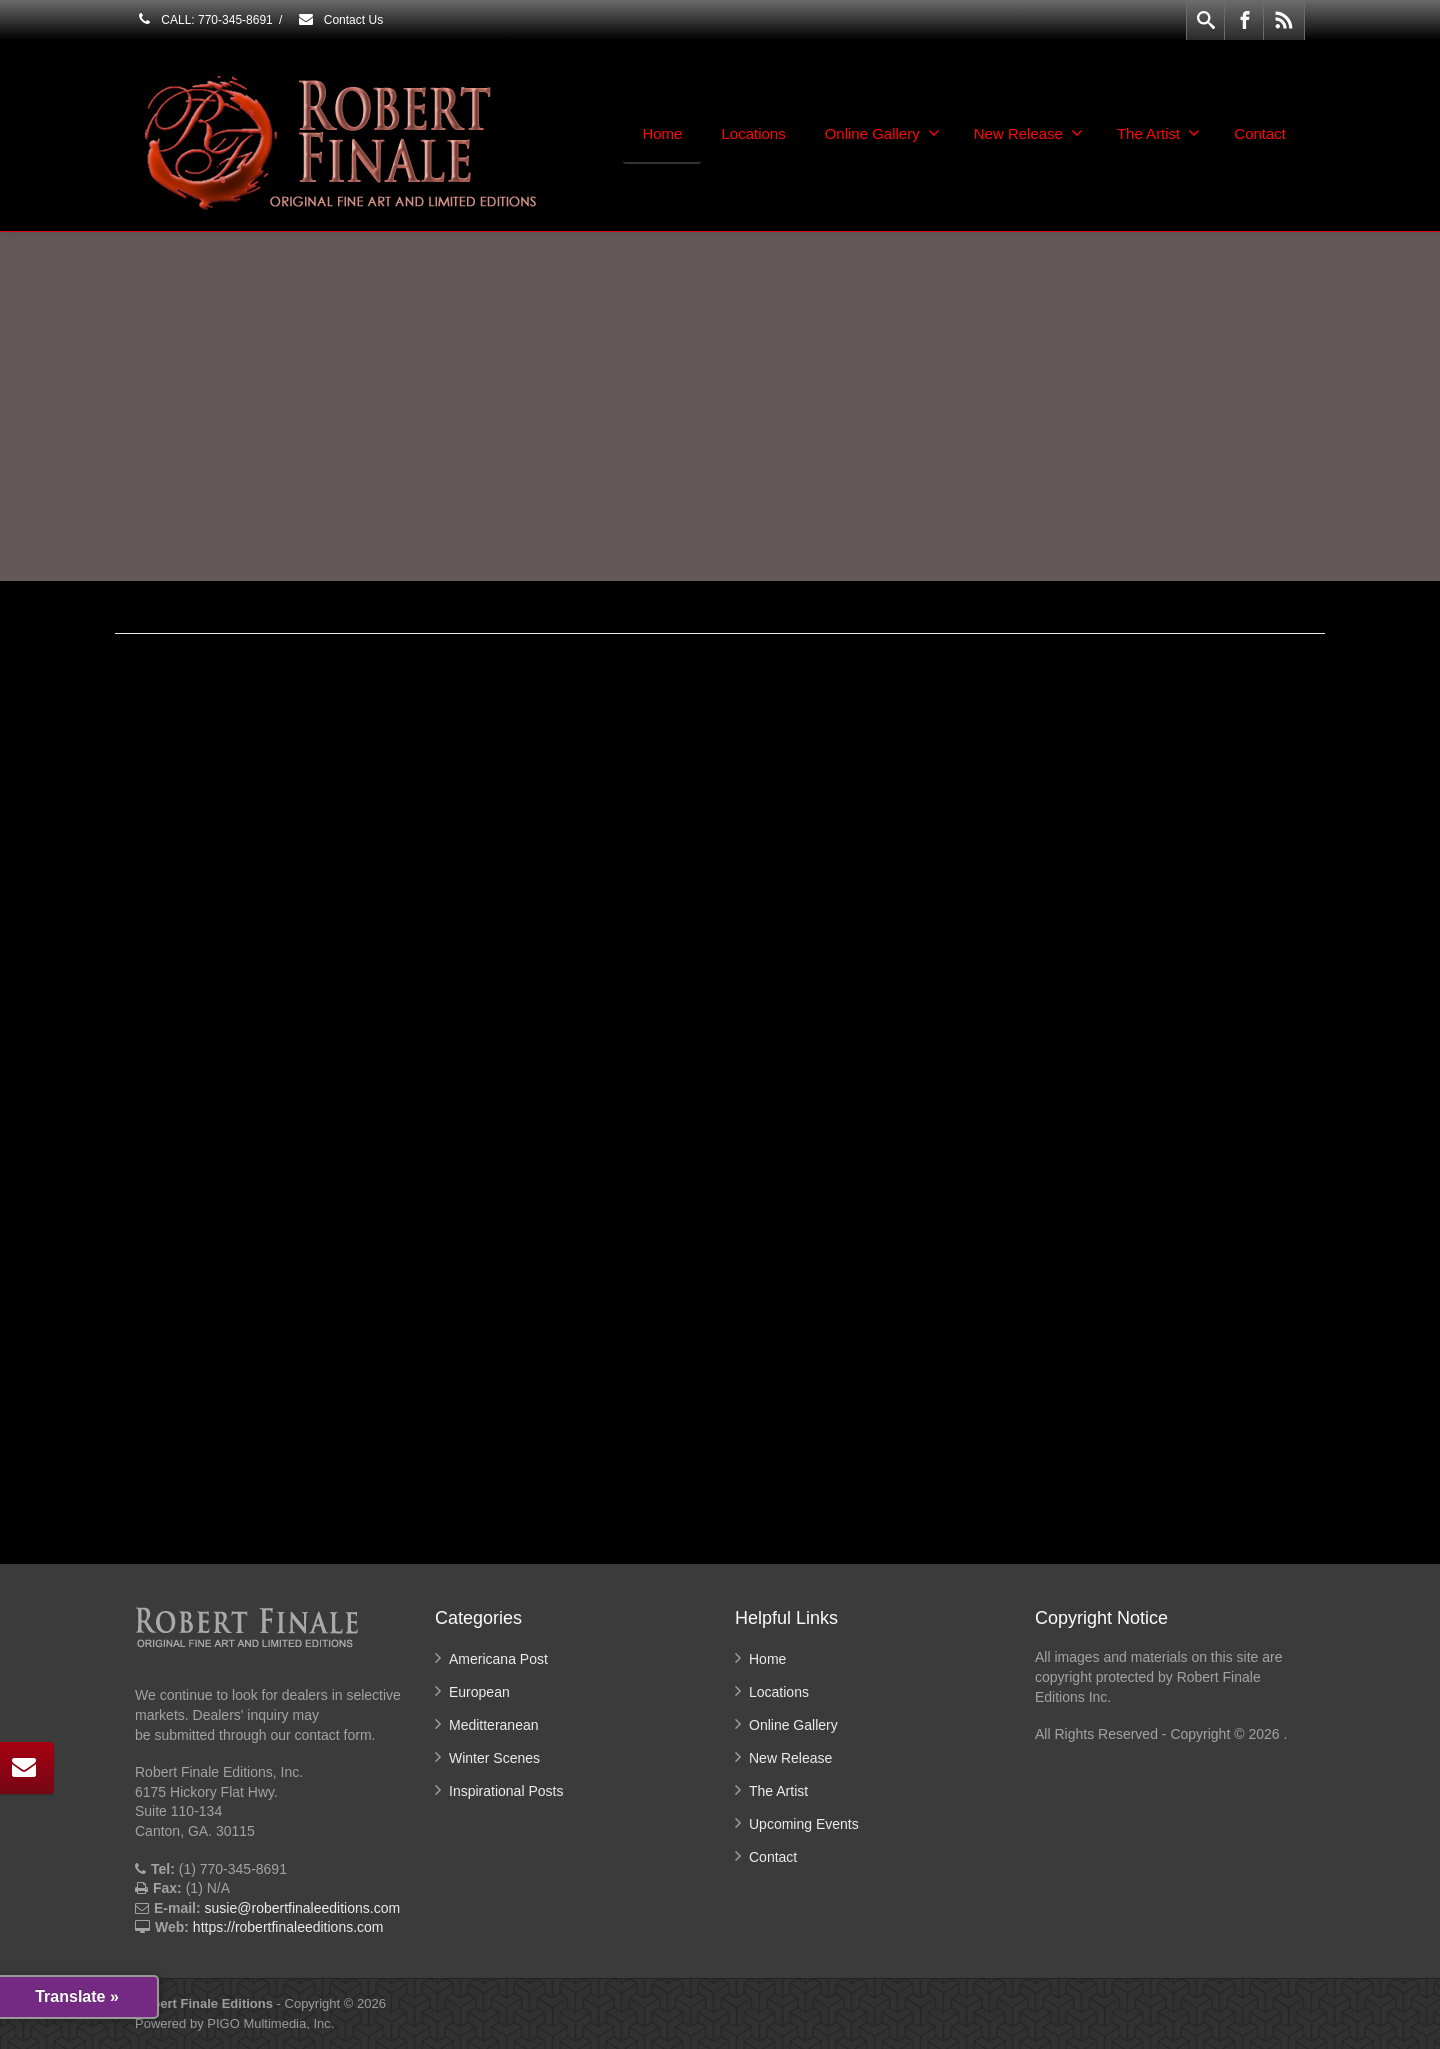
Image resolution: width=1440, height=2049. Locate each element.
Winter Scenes (494, 1758)
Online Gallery (882, 133)
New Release (1028, 133)
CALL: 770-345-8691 (204, 20)
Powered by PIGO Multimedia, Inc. (234, 2023)
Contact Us (340, 20)
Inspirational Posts (506, 1791)
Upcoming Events (804, 1824)
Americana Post (498, 1659)
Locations (753, 133)
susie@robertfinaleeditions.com (303, 1908)
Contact (1260, 133)
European (479, 1692)
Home (662, 133)
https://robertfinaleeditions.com (288, 1927)
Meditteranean (494, 1725)
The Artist (1158, 133)
